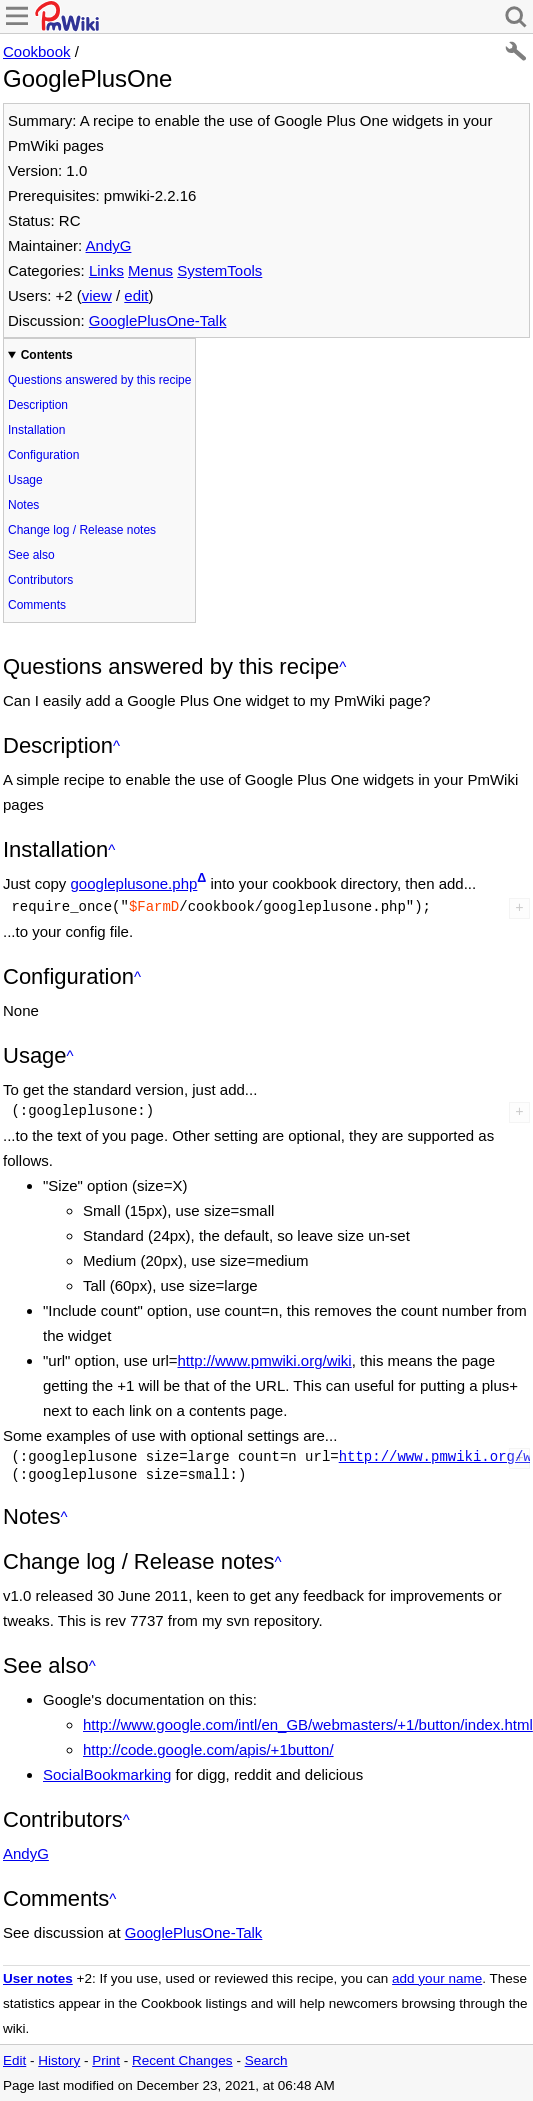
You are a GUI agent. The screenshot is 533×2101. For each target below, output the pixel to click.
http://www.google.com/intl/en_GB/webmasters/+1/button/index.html (308, 1724)
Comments (37, 605)
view (97, 295)
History (59, 2060)
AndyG (109, 245)
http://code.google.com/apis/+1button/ (208, 1749)
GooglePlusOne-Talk (158, 320)
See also (31, 555)
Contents (47, 355)
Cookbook (37, 51)
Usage (25, 480)
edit (136, 295)
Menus (150, 270)
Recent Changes (182, 2060)
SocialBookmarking (107, 1774)
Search (266, 2060)
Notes (23, 505)
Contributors (40, 580)
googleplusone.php (134, 883)
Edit (14, 2060)
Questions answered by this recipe (99, 380)
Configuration (43, 455)
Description (38, 405)
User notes (38, 1978)
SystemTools (219, 270)
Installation (36, 430)
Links (106, 270)
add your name (437, 1978)
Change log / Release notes (82, 530)
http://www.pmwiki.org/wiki (264, 1360)
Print (106, 2060)
